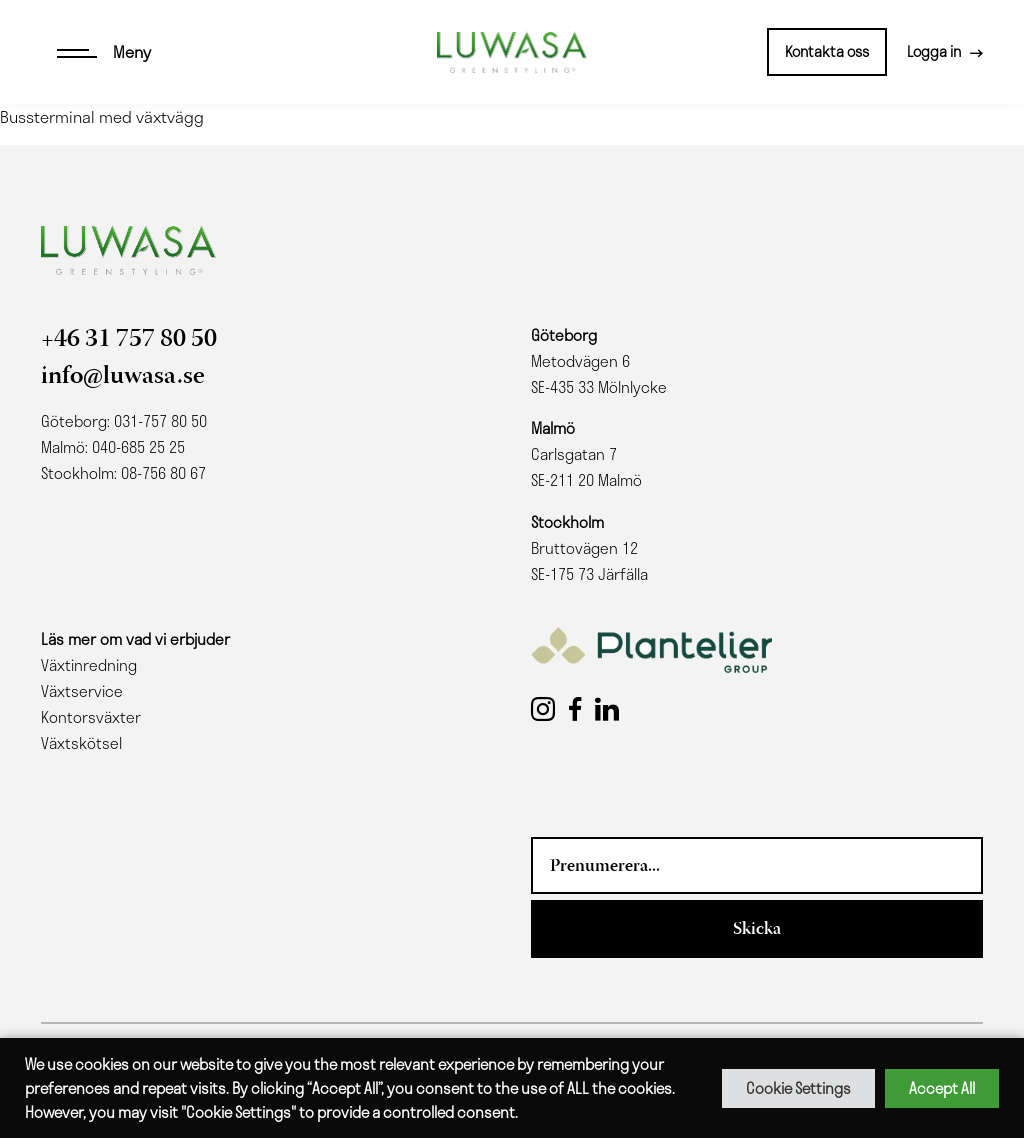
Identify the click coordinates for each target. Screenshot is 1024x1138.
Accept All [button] (942, 1088)
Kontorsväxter (91, 717)
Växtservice (82, 691)
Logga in (934, 51)
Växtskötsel (81, 743)
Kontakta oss (827, 51)
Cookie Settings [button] (798, 1088)
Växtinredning (89, 665)
